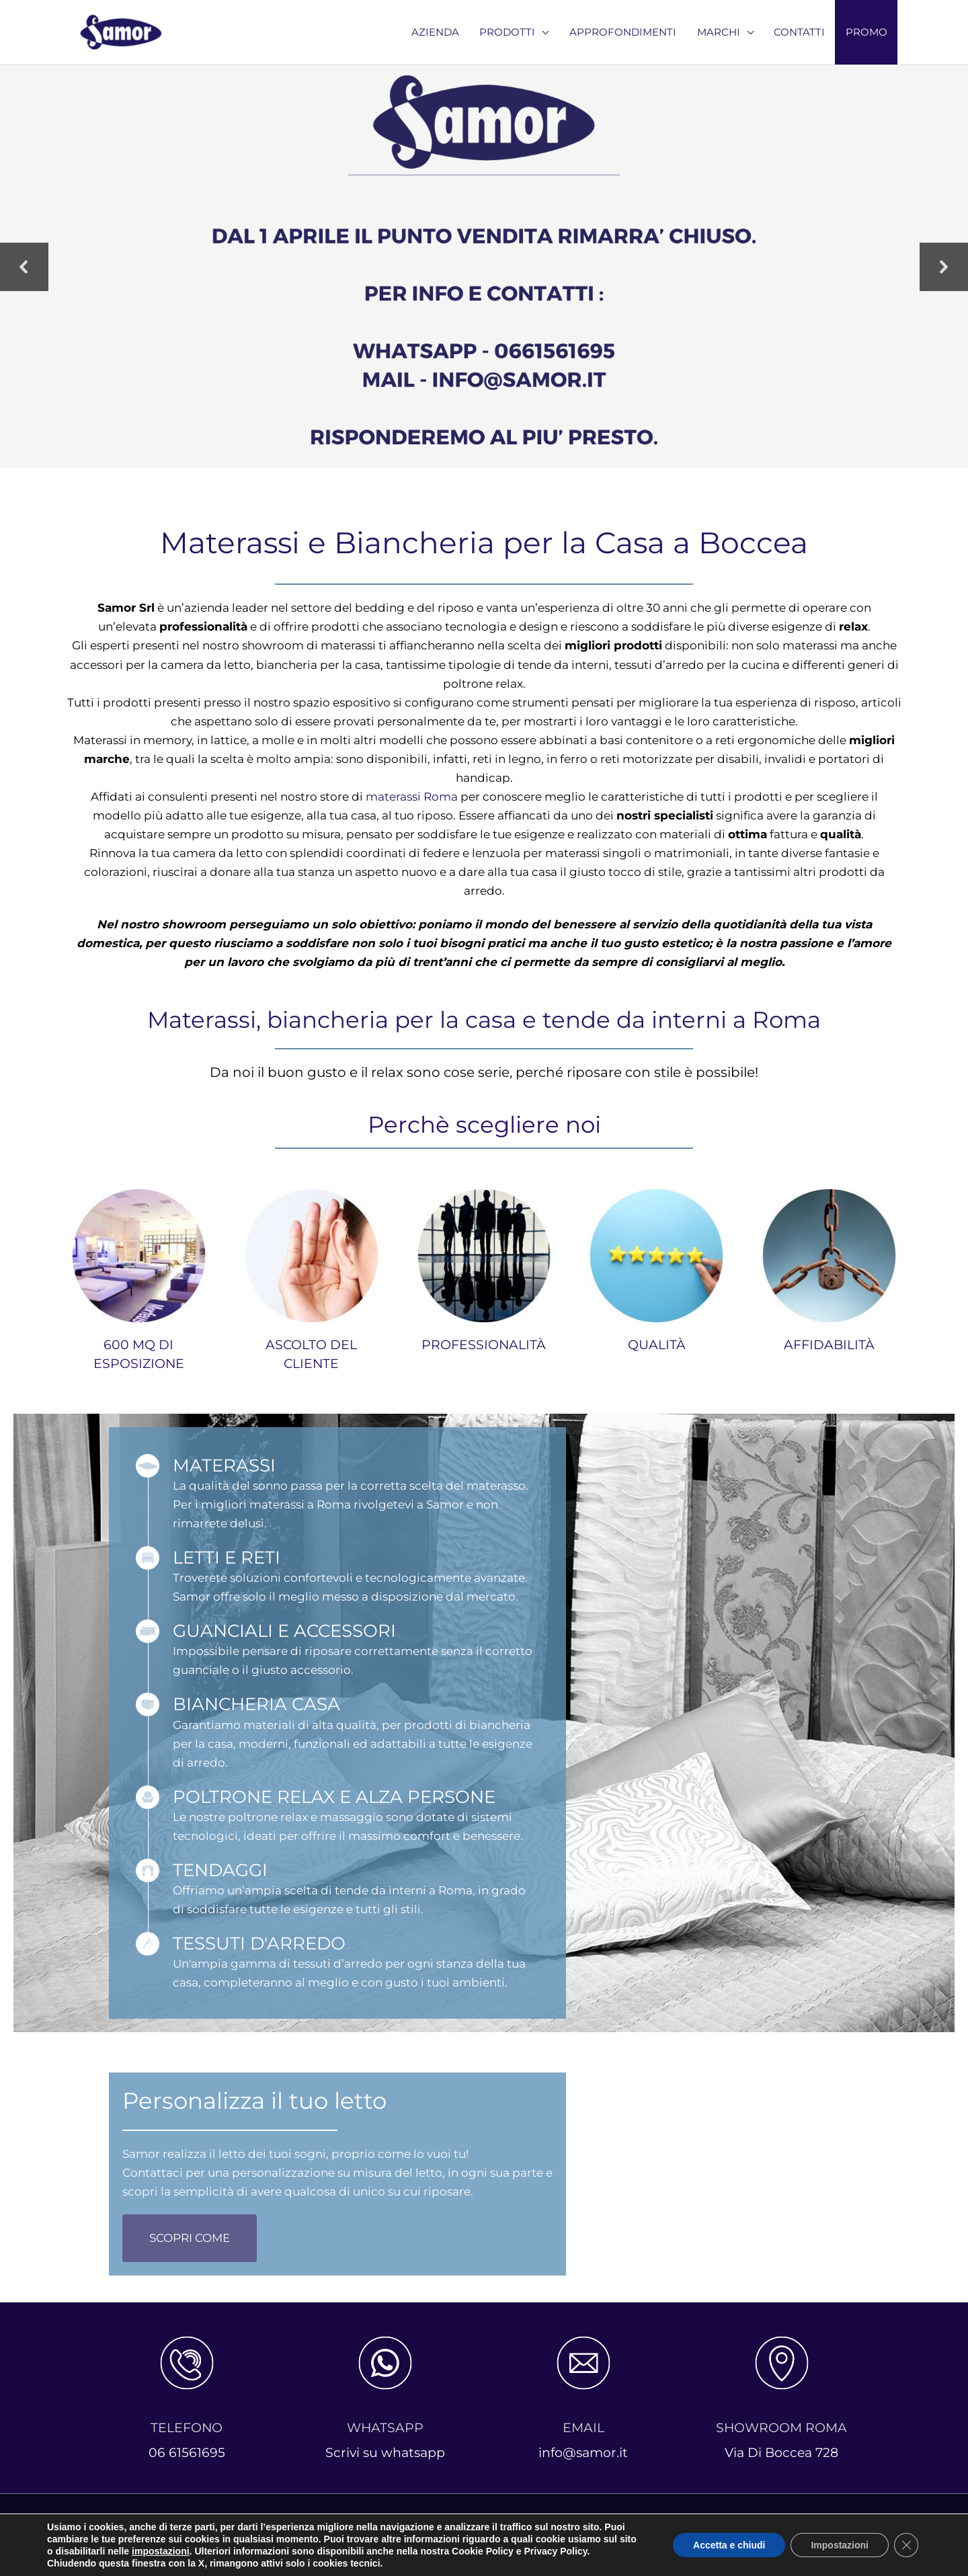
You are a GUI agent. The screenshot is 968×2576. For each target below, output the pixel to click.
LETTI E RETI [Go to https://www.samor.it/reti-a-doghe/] (226, 1557)
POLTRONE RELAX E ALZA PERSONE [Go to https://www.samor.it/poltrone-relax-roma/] (334, 1796)
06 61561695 (187, 2452)
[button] (24, 267)
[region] (484, 267)
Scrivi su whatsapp (385, 2452)
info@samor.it (583, 2452)
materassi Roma (412, 796)
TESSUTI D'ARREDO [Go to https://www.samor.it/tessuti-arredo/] (259, 1943)
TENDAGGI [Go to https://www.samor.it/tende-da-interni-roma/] (220, 1869)
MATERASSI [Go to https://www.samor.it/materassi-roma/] (224, 1465)
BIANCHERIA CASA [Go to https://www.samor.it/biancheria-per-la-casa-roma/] (256, 1703)
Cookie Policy (609, 2534)
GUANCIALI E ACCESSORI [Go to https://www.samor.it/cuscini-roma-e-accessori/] (284, 1630)
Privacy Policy (521, 2534)
